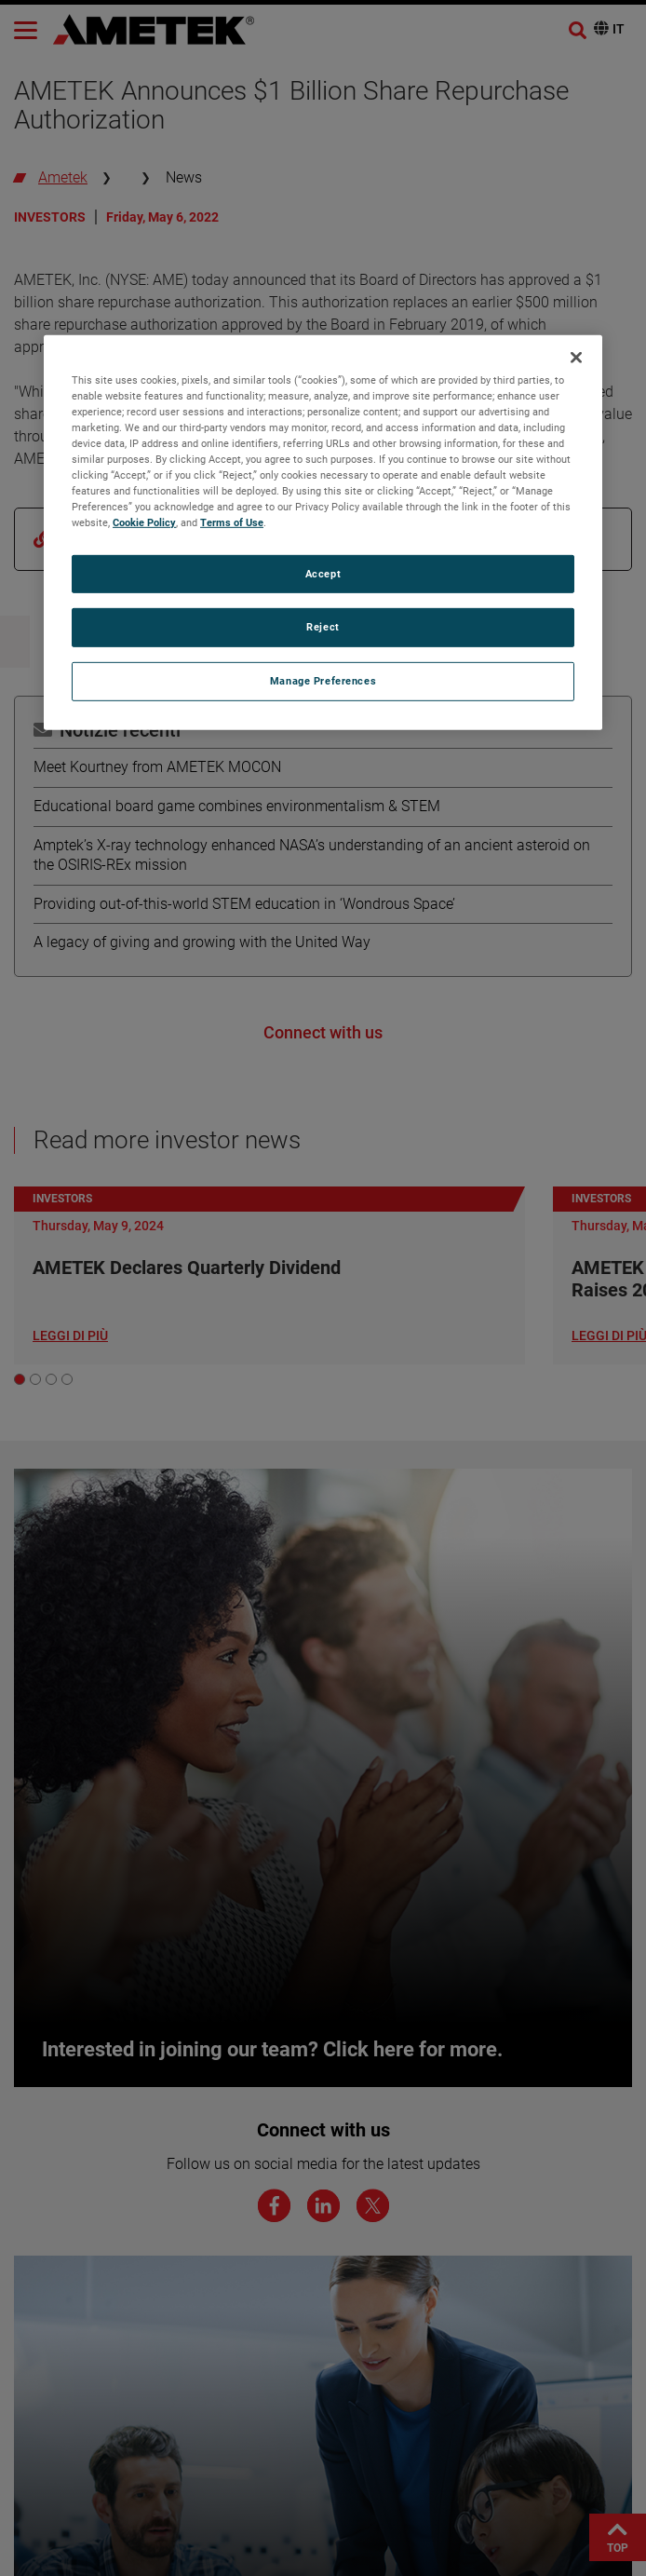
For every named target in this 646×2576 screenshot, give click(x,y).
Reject (322, 626)
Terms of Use (231, 522)
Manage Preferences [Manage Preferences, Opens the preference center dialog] (323, 680)
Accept (323, 572)
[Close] (576, 357)
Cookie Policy (144, 522)
